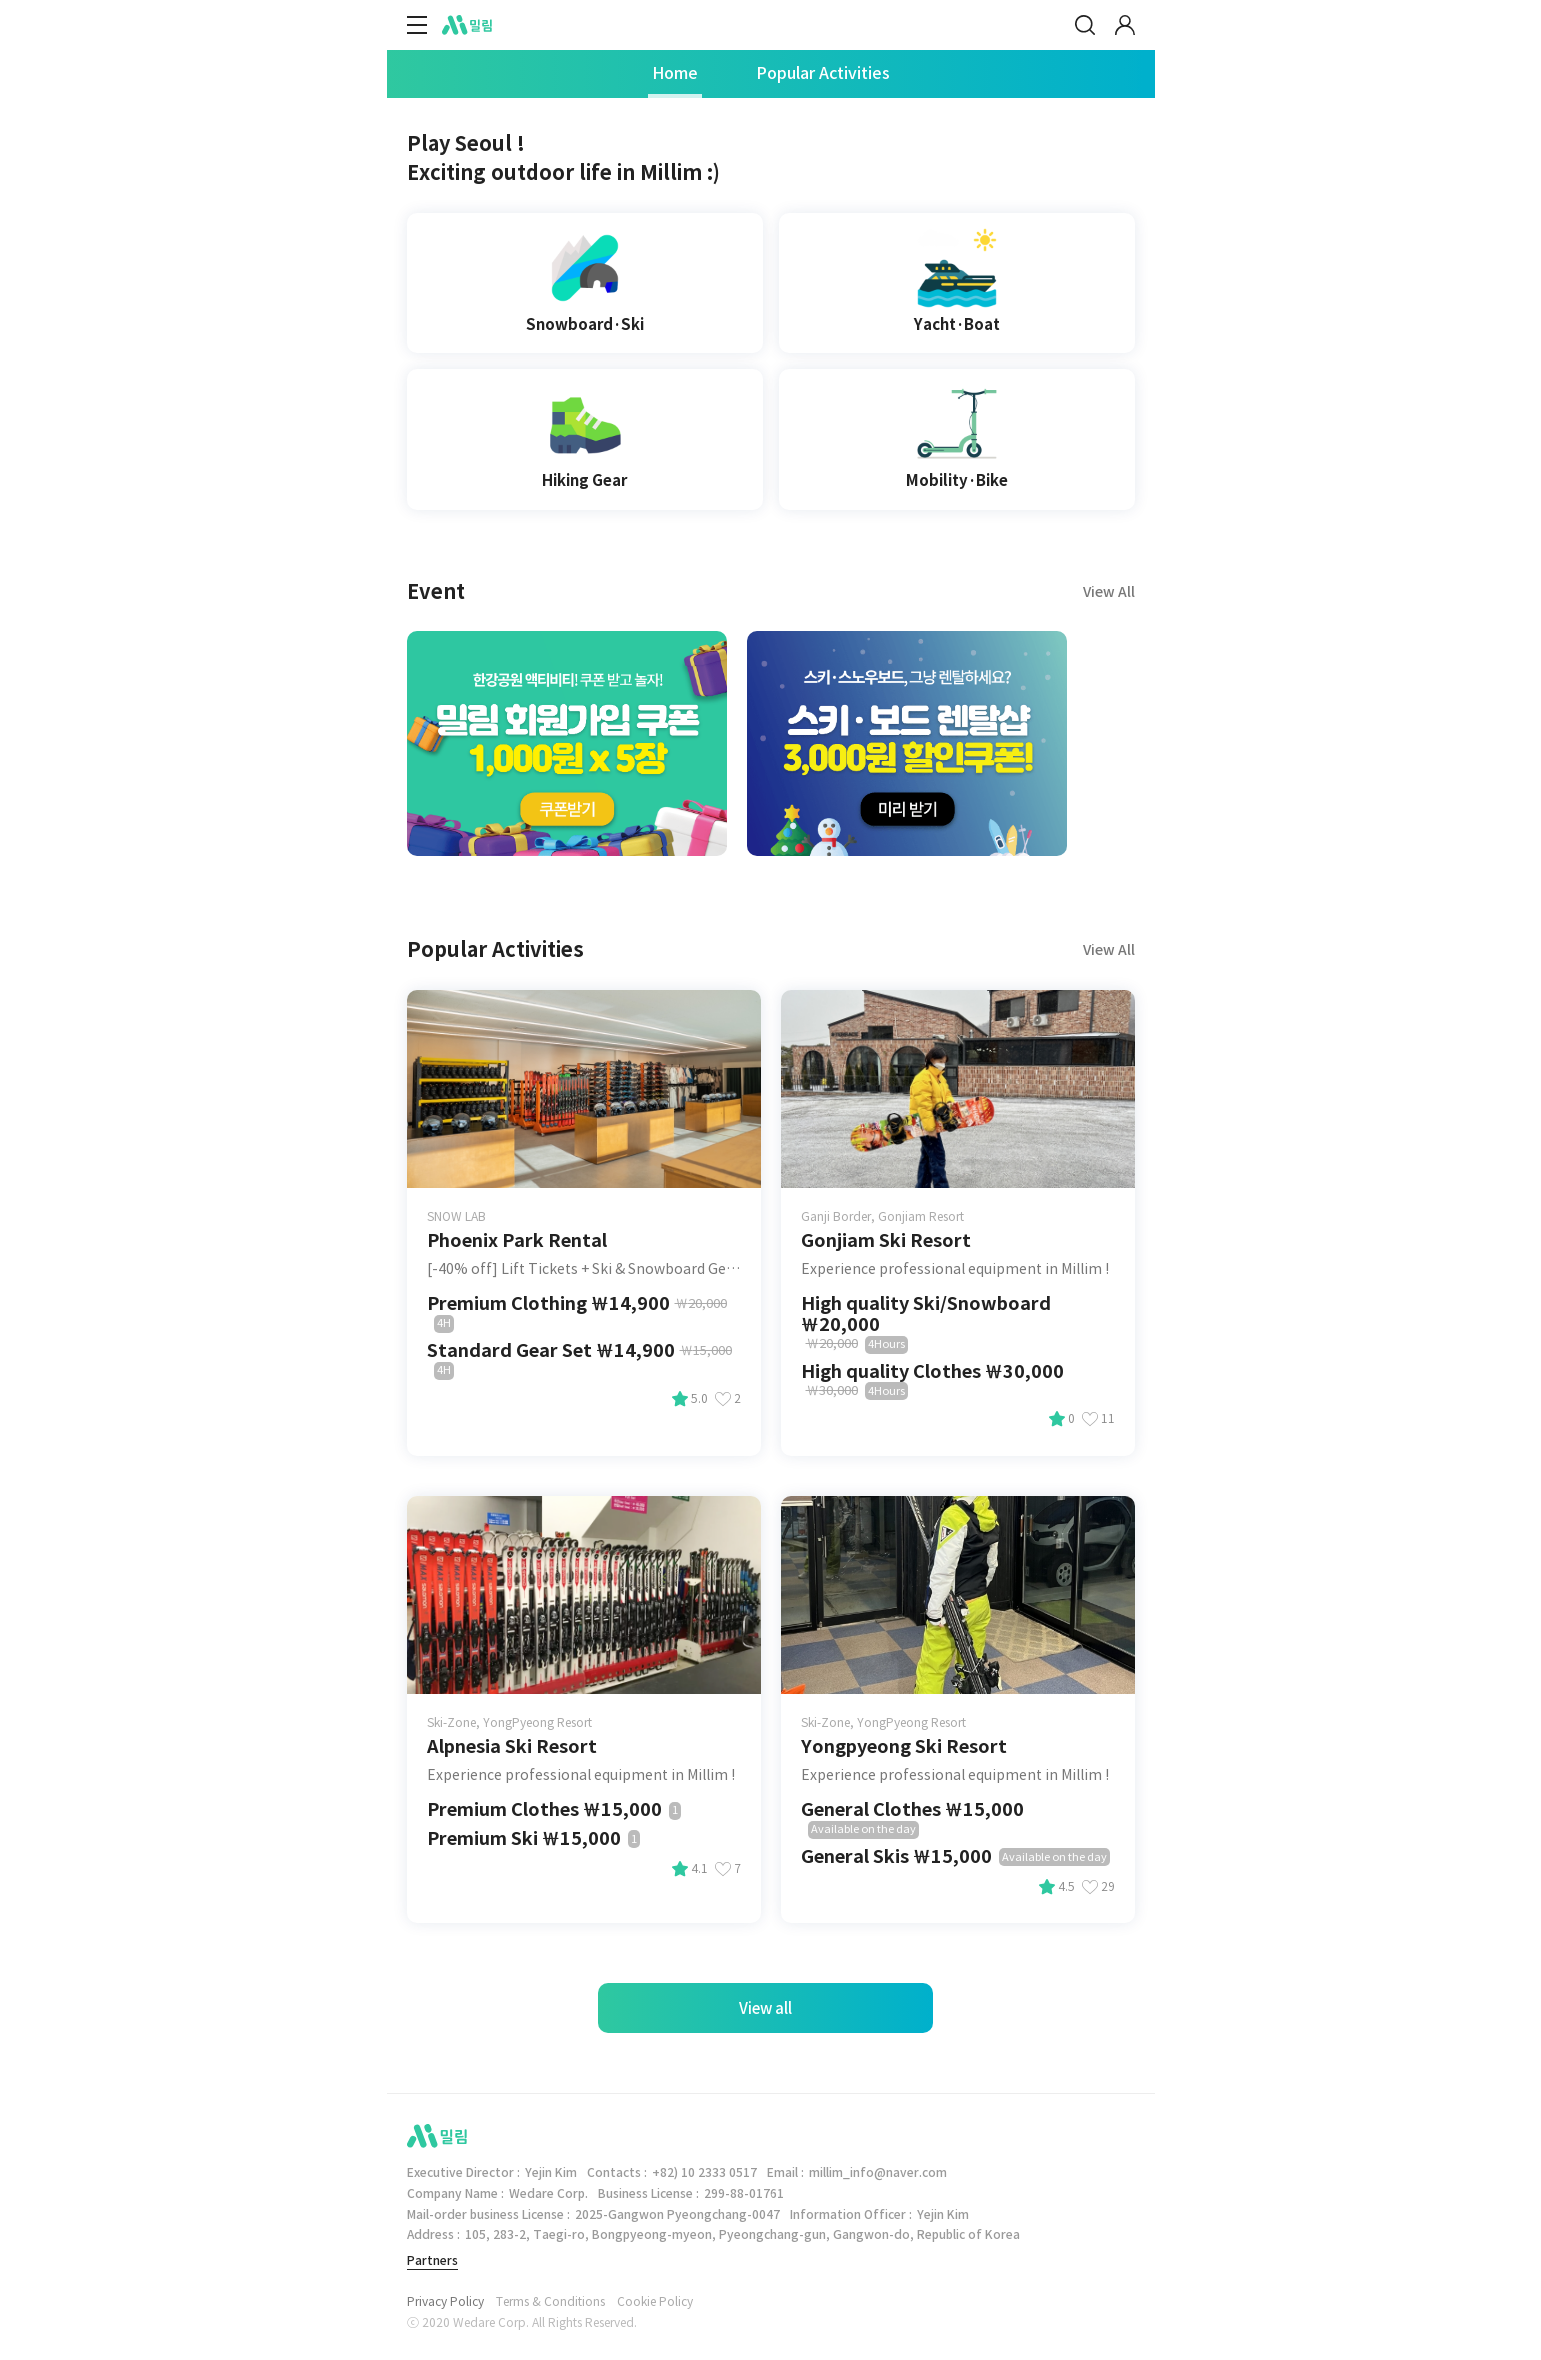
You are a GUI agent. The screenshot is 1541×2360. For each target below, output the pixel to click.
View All (1109, 950)
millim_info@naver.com (878, 2172)
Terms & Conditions (550, 2302)
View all (765, 2008)
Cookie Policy (655, 2302)
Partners (432, 2260)
